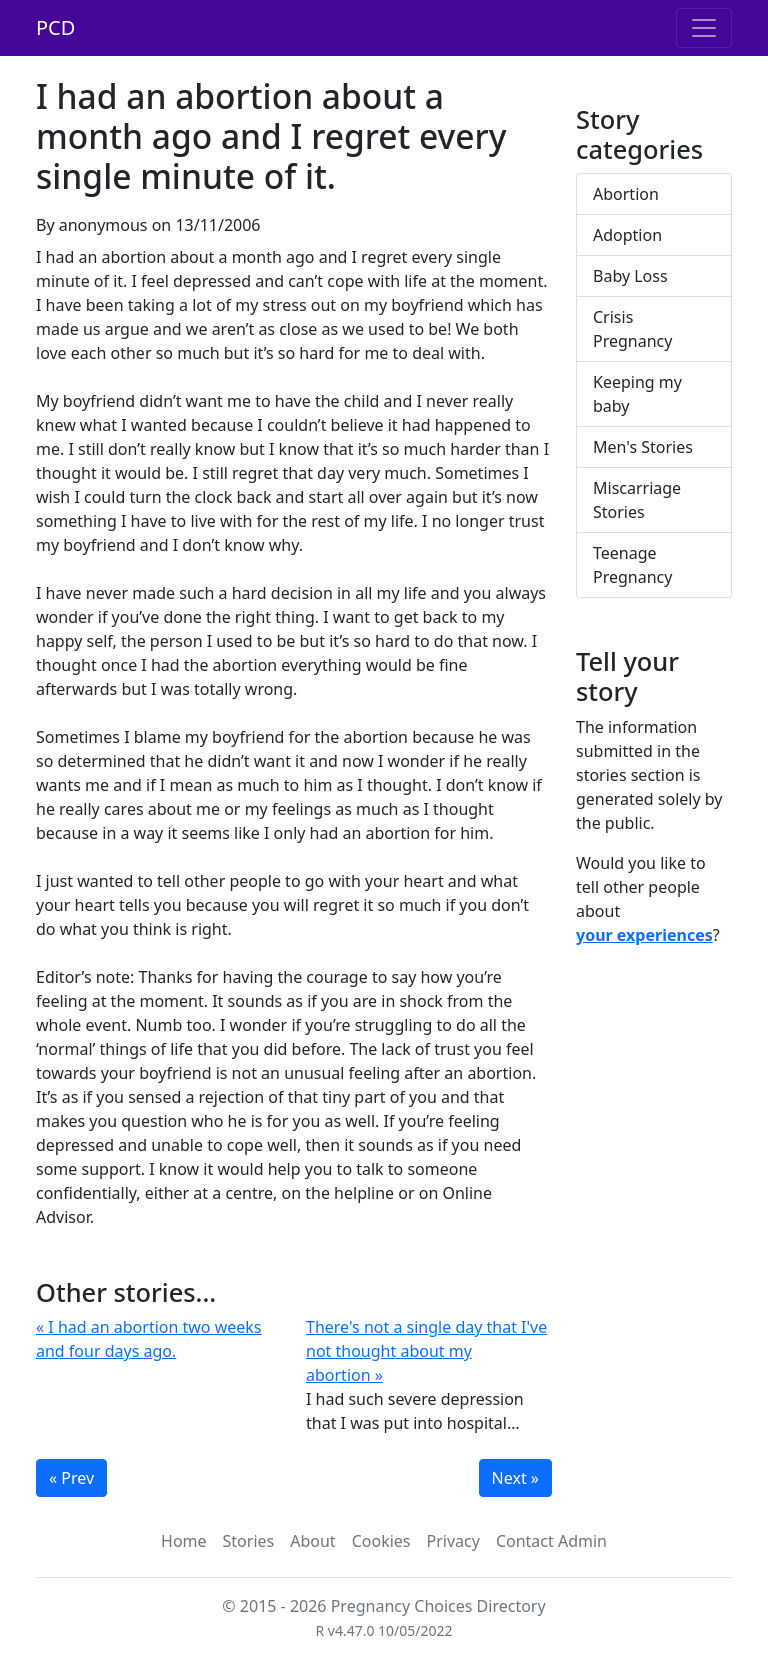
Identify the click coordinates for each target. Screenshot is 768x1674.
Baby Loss (630, 276)
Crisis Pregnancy (632, 329)
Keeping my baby (637, 394)
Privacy (453, 1541)
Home (184, 1541)
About (312, 1541)
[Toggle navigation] (704, 28)
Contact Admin (551, 1541)
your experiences (644, 935)
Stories (249, 1541)
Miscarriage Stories (637, 500)
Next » (515, 1478)
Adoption (627, 235)
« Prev (71, 1478)
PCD (55, 27)
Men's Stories (643, 447)
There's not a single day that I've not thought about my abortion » (426, 1351)
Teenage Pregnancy (632, 565)
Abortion (626, 194)
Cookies (381, 1541)
